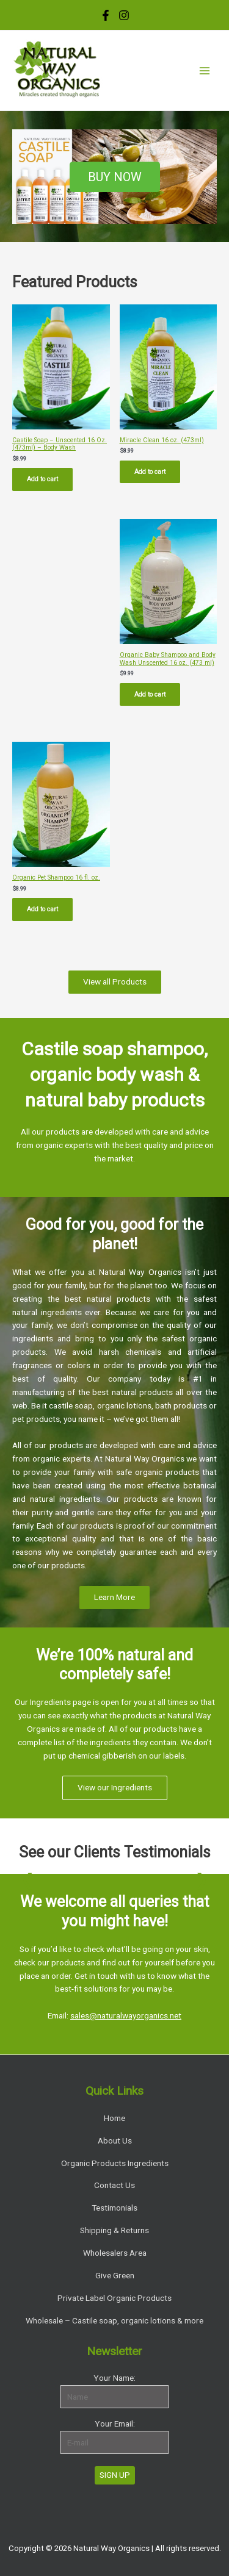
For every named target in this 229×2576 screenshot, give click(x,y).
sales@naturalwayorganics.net (125, 2015)
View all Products (115, 981)
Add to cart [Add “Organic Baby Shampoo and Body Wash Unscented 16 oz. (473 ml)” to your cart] (149, 694)
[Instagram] (123, 15)
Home (114, 2118)
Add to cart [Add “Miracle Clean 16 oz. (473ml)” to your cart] (149, 472)
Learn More (114, 1597)
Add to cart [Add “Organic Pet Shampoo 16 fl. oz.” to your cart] (42, 909)
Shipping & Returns (114, 2230)
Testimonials (114, 2207)
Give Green (114, 2275)
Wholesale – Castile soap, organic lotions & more (114, 2320)
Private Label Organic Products (114, 2298)
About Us (115, 2140)
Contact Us (114, 2185)
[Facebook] (105, 15)
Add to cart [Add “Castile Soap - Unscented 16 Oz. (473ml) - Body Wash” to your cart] (42, 479)
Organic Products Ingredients (115, 2163)
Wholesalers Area (115, 2253)
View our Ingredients (115, 1787)
